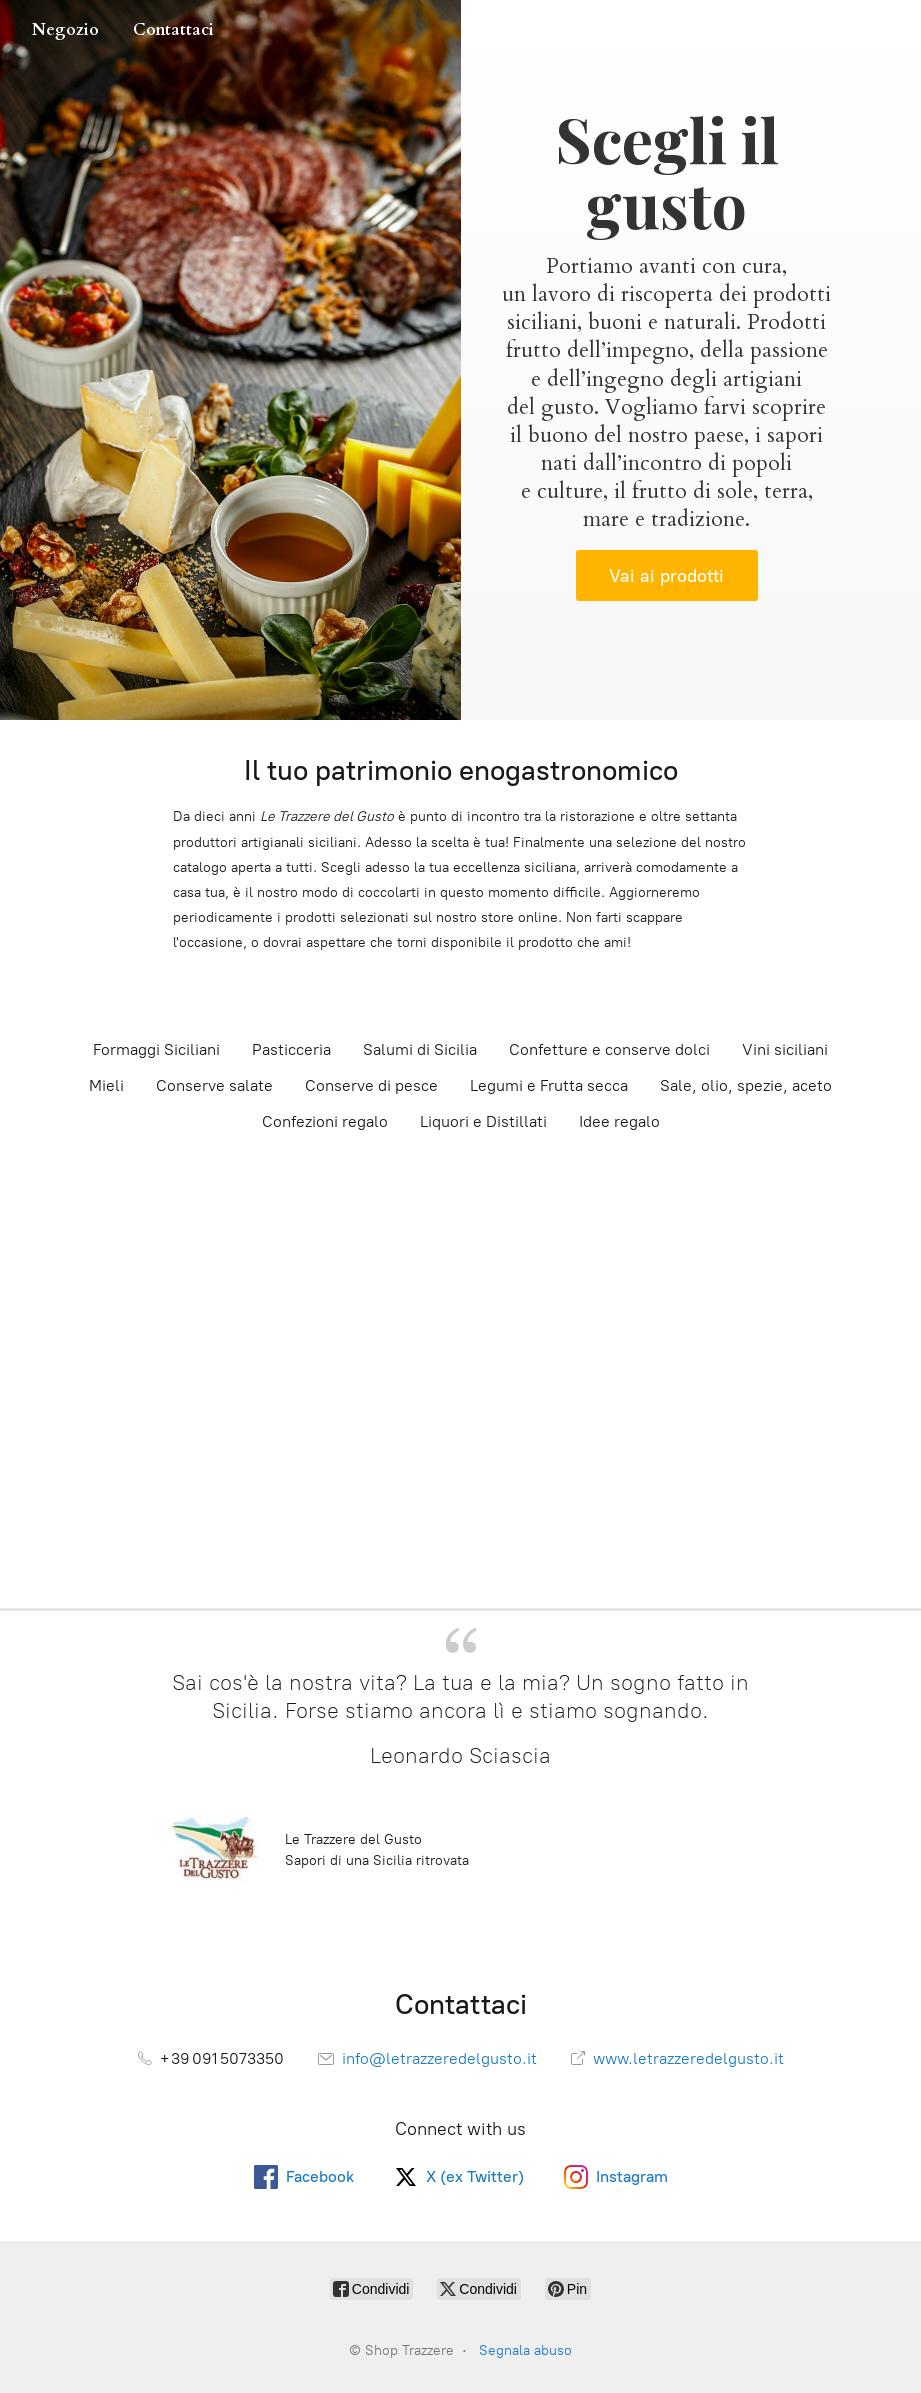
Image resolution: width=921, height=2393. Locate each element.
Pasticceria (291, 1049)
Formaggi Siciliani (156, 1049)
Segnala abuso (525, 2350)
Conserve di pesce (371, 1085)
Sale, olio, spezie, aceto (746, 1085)
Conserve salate (214, 1085)
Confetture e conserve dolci (609, 1049)
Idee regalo (619, 1121)
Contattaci (173, 30)
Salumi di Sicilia (420, 1049)
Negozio (65, 30)
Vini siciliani (785, 1049)
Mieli (106, 1085)
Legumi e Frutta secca (549, 1085)
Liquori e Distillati (483, 1121)
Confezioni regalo (325, 1121)
